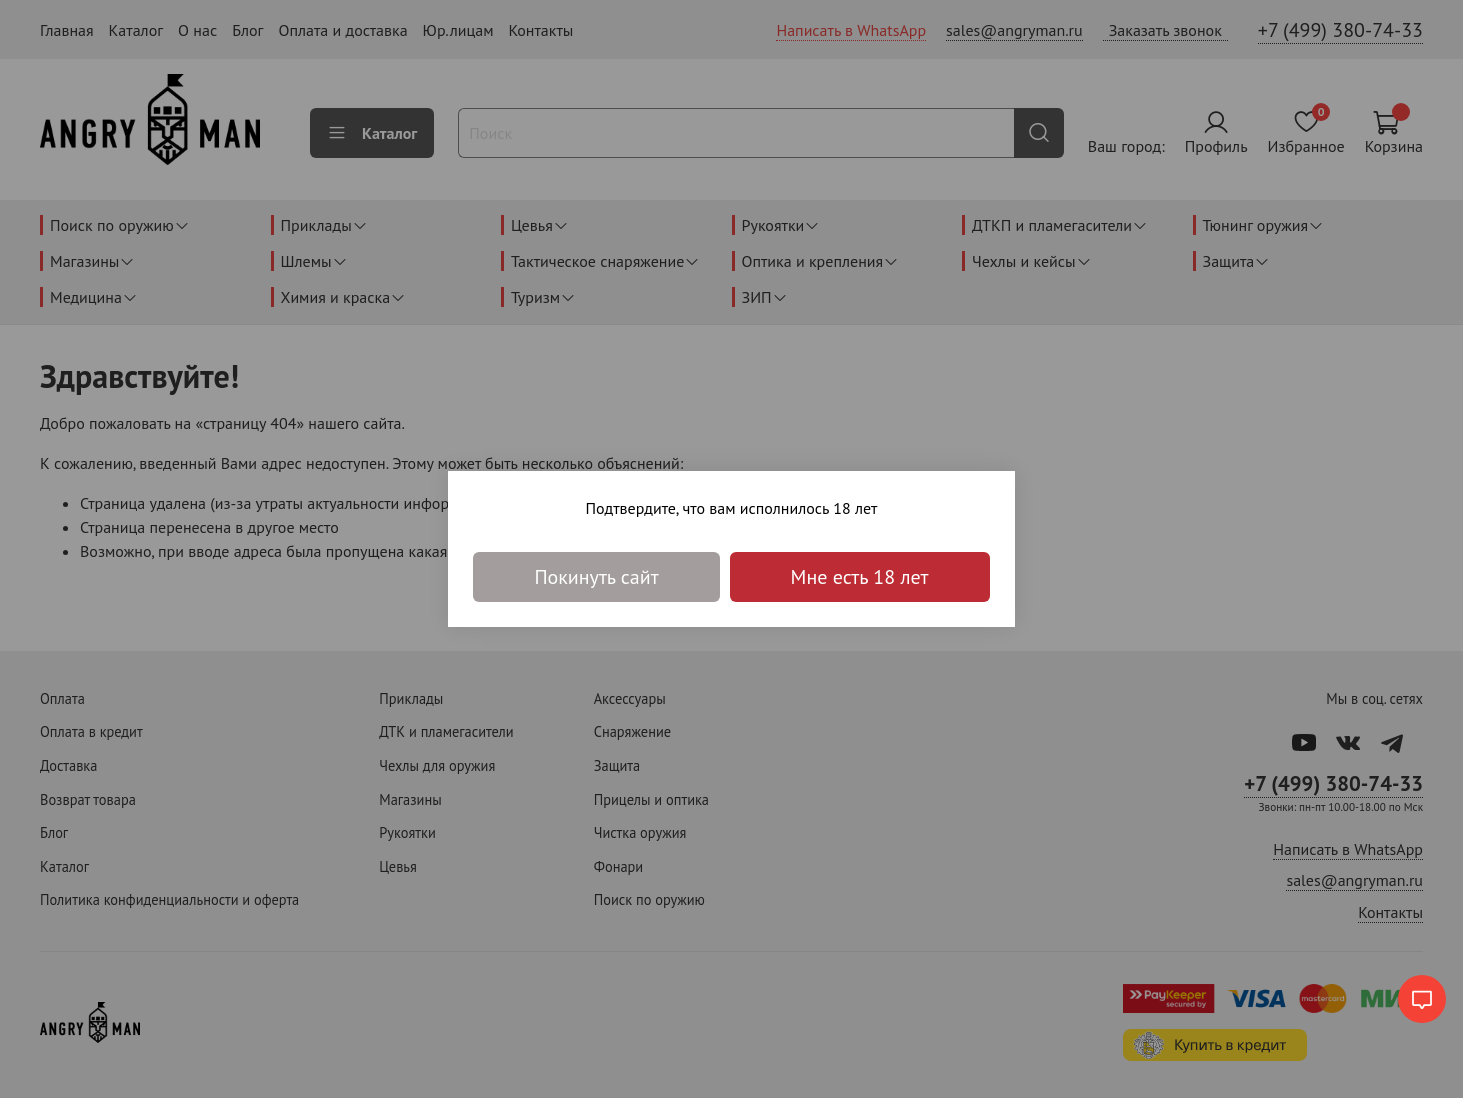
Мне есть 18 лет (860, 577)
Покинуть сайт (596, 577)
